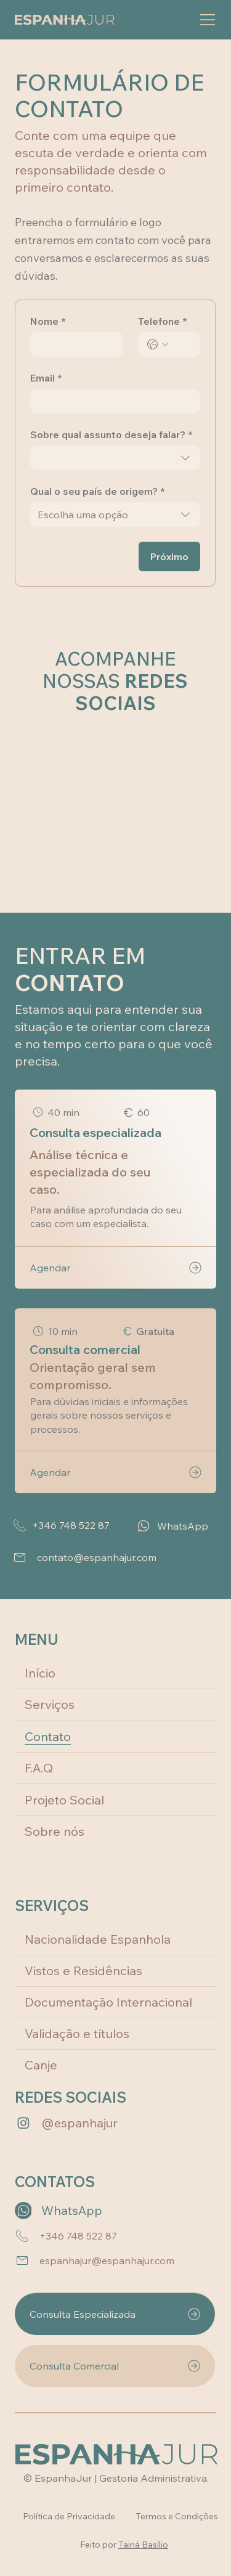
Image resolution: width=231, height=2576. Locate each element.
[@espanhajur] (87, 2123)
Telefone (162, 321)
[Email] (111, 401)
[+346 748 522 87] (65, 1525)
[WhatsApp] (174, 1526)
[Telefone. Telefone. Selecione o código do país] (157, 344)
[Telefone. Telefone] (181, 344)
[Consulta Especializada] (115, 2314)
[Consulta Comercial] (115, 2366)
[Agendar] (115, 1267)
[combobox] (115, 458)
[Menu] (200, 19)
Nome (48, 321)
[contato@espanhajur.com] (114, 1557)
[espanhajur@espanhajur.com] (113, 2260)
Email (46, 378)
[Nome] (73, 344)
